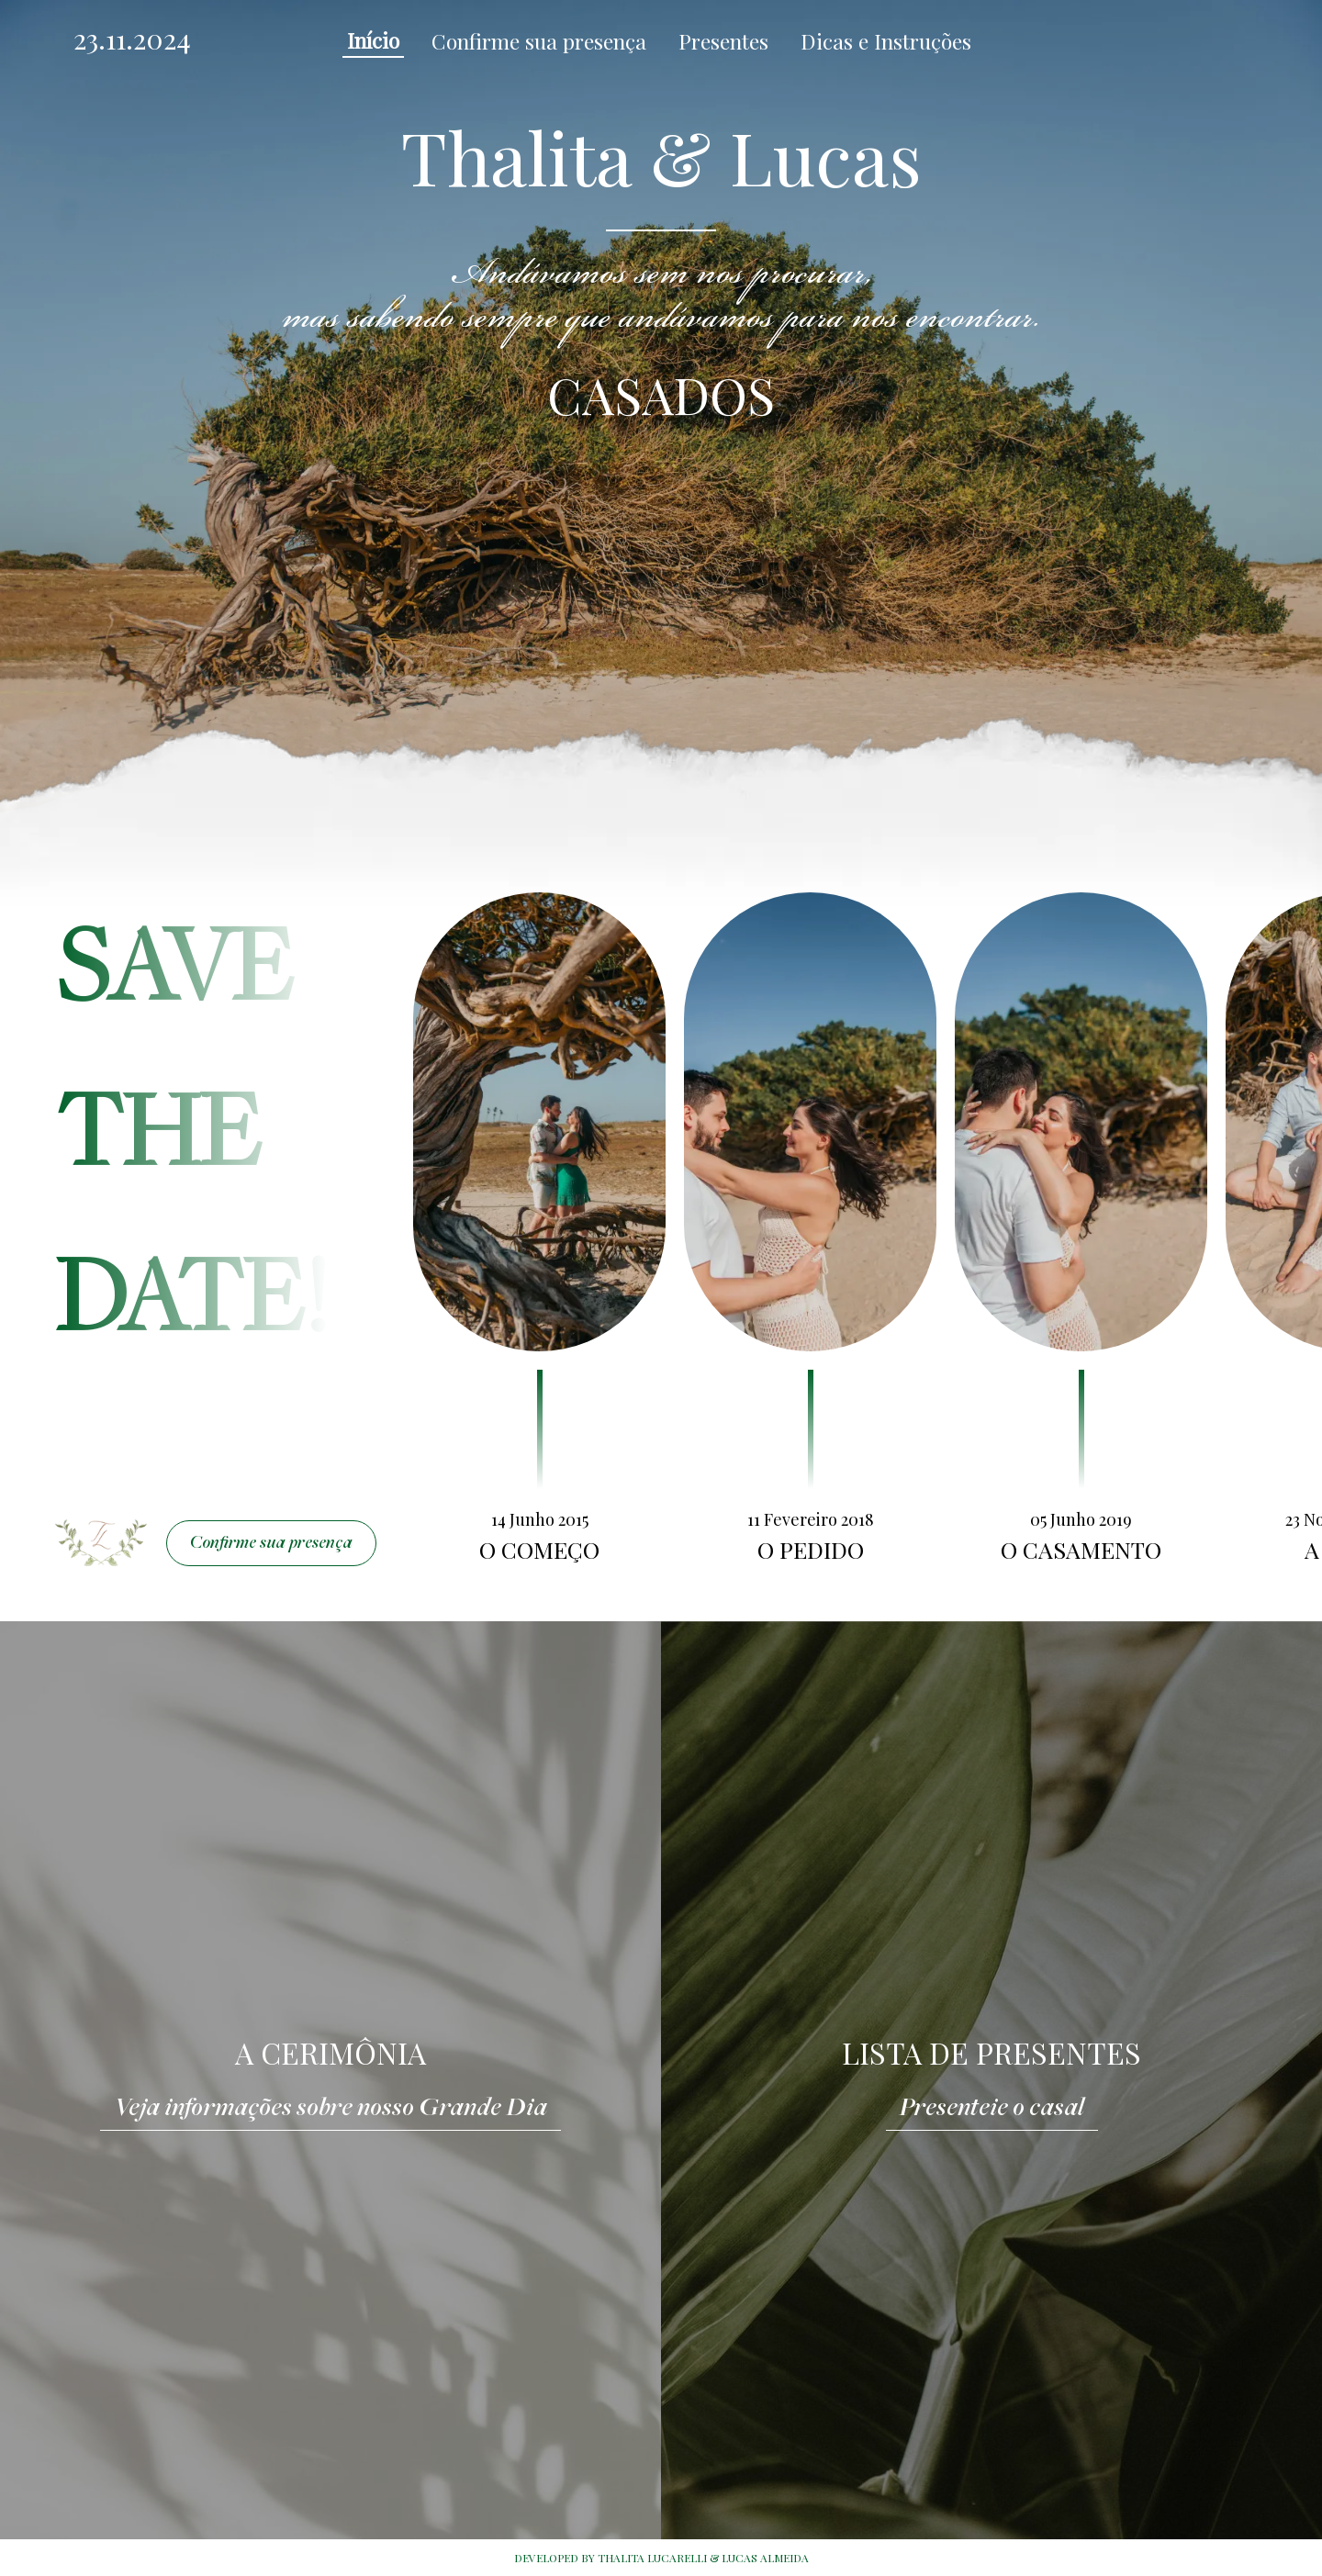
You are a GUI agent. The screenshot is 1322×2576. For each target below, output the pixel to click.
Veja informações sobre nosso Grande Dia (330, 2108)
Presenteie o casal (992, 2108)
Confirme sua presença (271, 1544)
